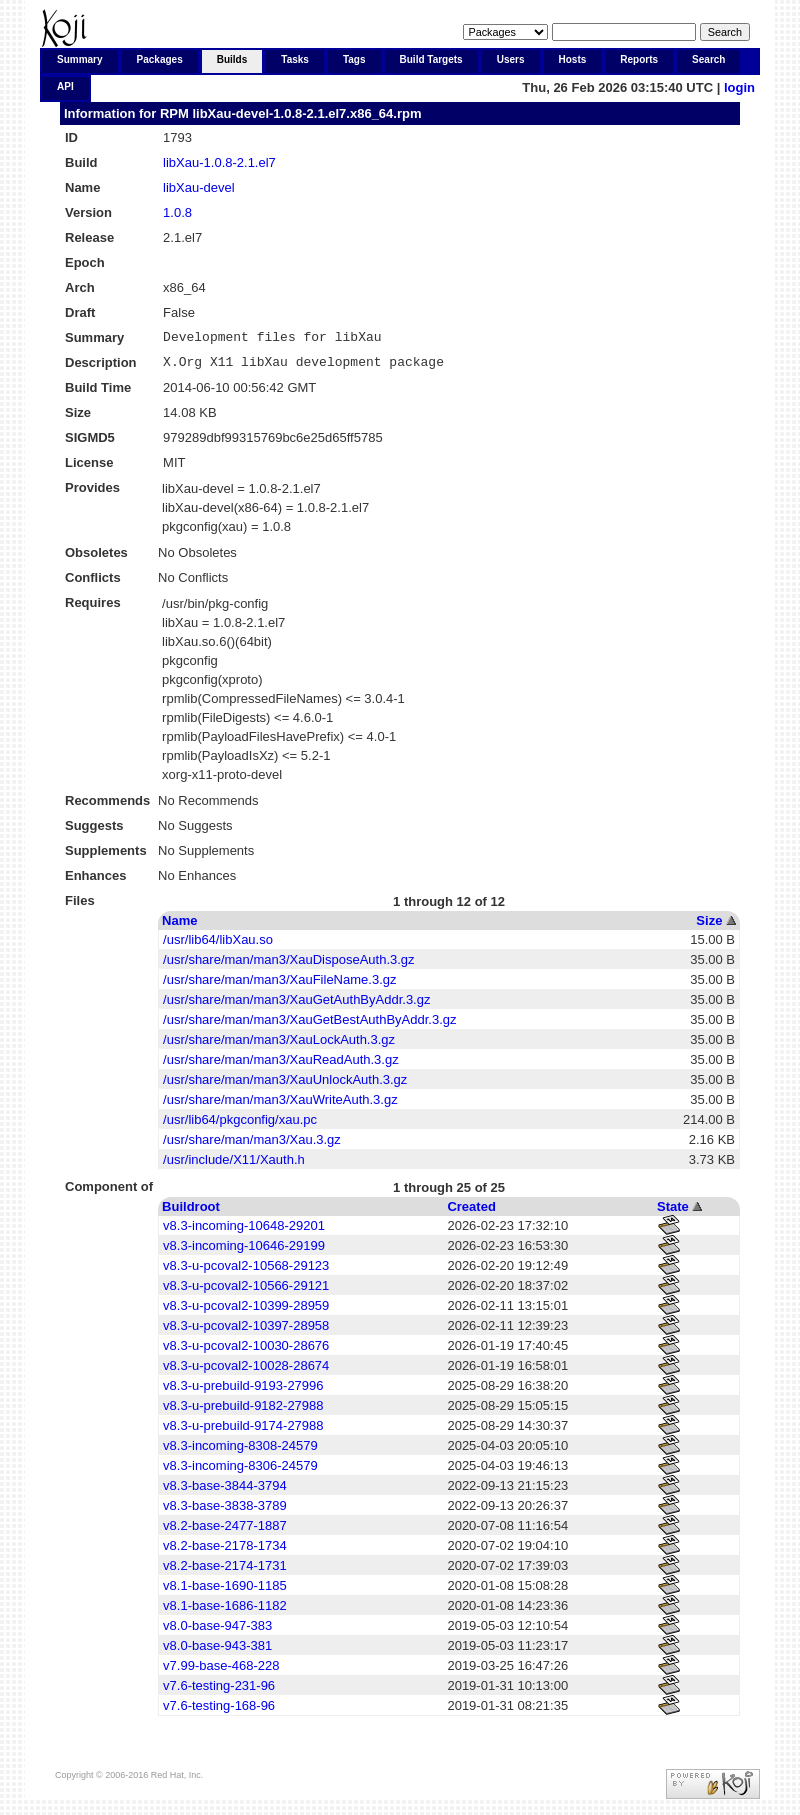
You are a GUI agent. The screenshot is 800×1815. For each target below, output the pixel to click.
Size (709, 926)
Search (708, 59)
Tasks (295, 59)
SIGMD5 (90, 443)
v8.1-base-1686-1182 (225, 1611)
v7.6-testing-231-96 (219, 1691)
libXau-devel (199, 187)
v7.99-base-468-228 (221, 1671)
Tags (354, 59)
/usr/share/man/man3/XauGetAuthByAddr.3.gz (296, 1005)
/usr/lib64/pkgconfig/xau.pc (240, 1125)
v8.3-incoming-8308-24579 (240, 1451)
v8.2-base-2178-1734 (225, 1551)
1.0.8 (177, 212)
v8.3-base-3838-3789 (225, 1511)
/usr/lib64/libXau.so (218, 945)
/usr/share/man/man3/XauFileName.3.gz (279, 985)
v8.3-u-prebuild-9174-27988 (243, 1431)
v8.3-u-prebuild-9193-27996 (243, 1391)
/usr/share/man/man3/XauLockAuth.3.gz (279, 1045)
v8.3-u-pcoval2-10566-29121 (246, 1291)
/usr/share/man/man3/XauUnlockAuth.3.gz (285, 1085)
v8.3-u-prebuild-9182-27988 (243, 1411)
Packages (160, 59)
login (739, 87)
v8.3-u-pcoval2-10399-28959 (246, 1311)
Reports (639, 59)
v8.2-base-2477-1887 (225, 1531)
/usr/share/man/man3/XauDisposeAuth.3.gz (288, 965)
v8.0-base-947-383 (217, 1631)
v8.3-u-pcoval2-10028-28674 (246, 1371)
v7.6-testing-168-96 (219, 1711)
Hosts (573, 59)
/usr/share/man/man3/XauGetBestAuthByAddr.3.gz (309, 1025)
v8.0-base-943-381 (217, 1651)
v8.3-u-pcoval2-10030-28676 (246, 1351)
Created (471, 1212)
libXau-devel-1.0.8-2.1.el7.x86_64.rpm (306, 113)
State (673, 1212)
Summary (80, 59)
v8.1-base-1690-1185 (225, 1591)
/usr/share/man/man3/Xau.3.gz (252, 1145)
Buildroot (191, 1212)
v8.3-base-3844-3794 (225, 1491)
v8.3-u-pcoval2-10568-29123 (246, 1271)
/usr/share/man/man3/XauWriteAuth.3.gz (280, 1105)
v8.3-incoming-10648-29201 (244, 1231)
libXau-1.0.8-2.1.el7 (219, 162)
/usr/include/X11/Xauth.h (234, 1165)
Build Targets (431, 59)
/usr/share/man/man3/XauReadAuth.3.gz (281, 1065)
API (65, 86)
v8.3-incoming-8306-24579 (240, 1471)
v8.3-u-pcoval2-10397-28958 (246, 1331)
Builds (232, 59)
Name (179, 926)
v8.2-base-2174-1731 (225, 1571)
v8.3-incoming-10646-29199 (244, 1251)
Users (511, 59)
